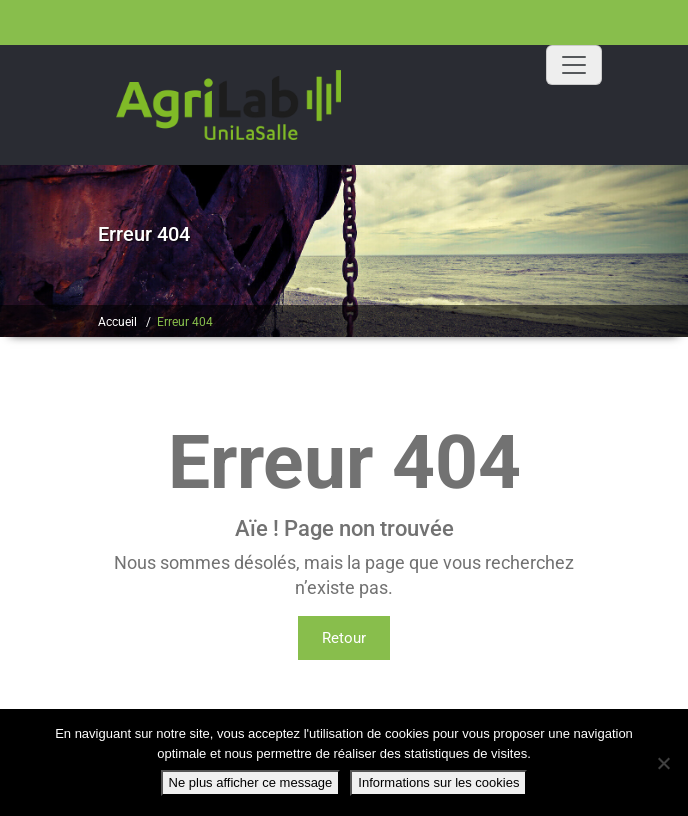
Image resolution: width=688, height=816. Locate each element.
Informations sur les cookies (438, 782)
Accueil (117, 322)
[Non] (663, 763)
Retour (344, 638)
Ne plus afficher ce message (251, 782)
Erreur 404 (185, 322)
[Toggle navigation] (574, 65)
